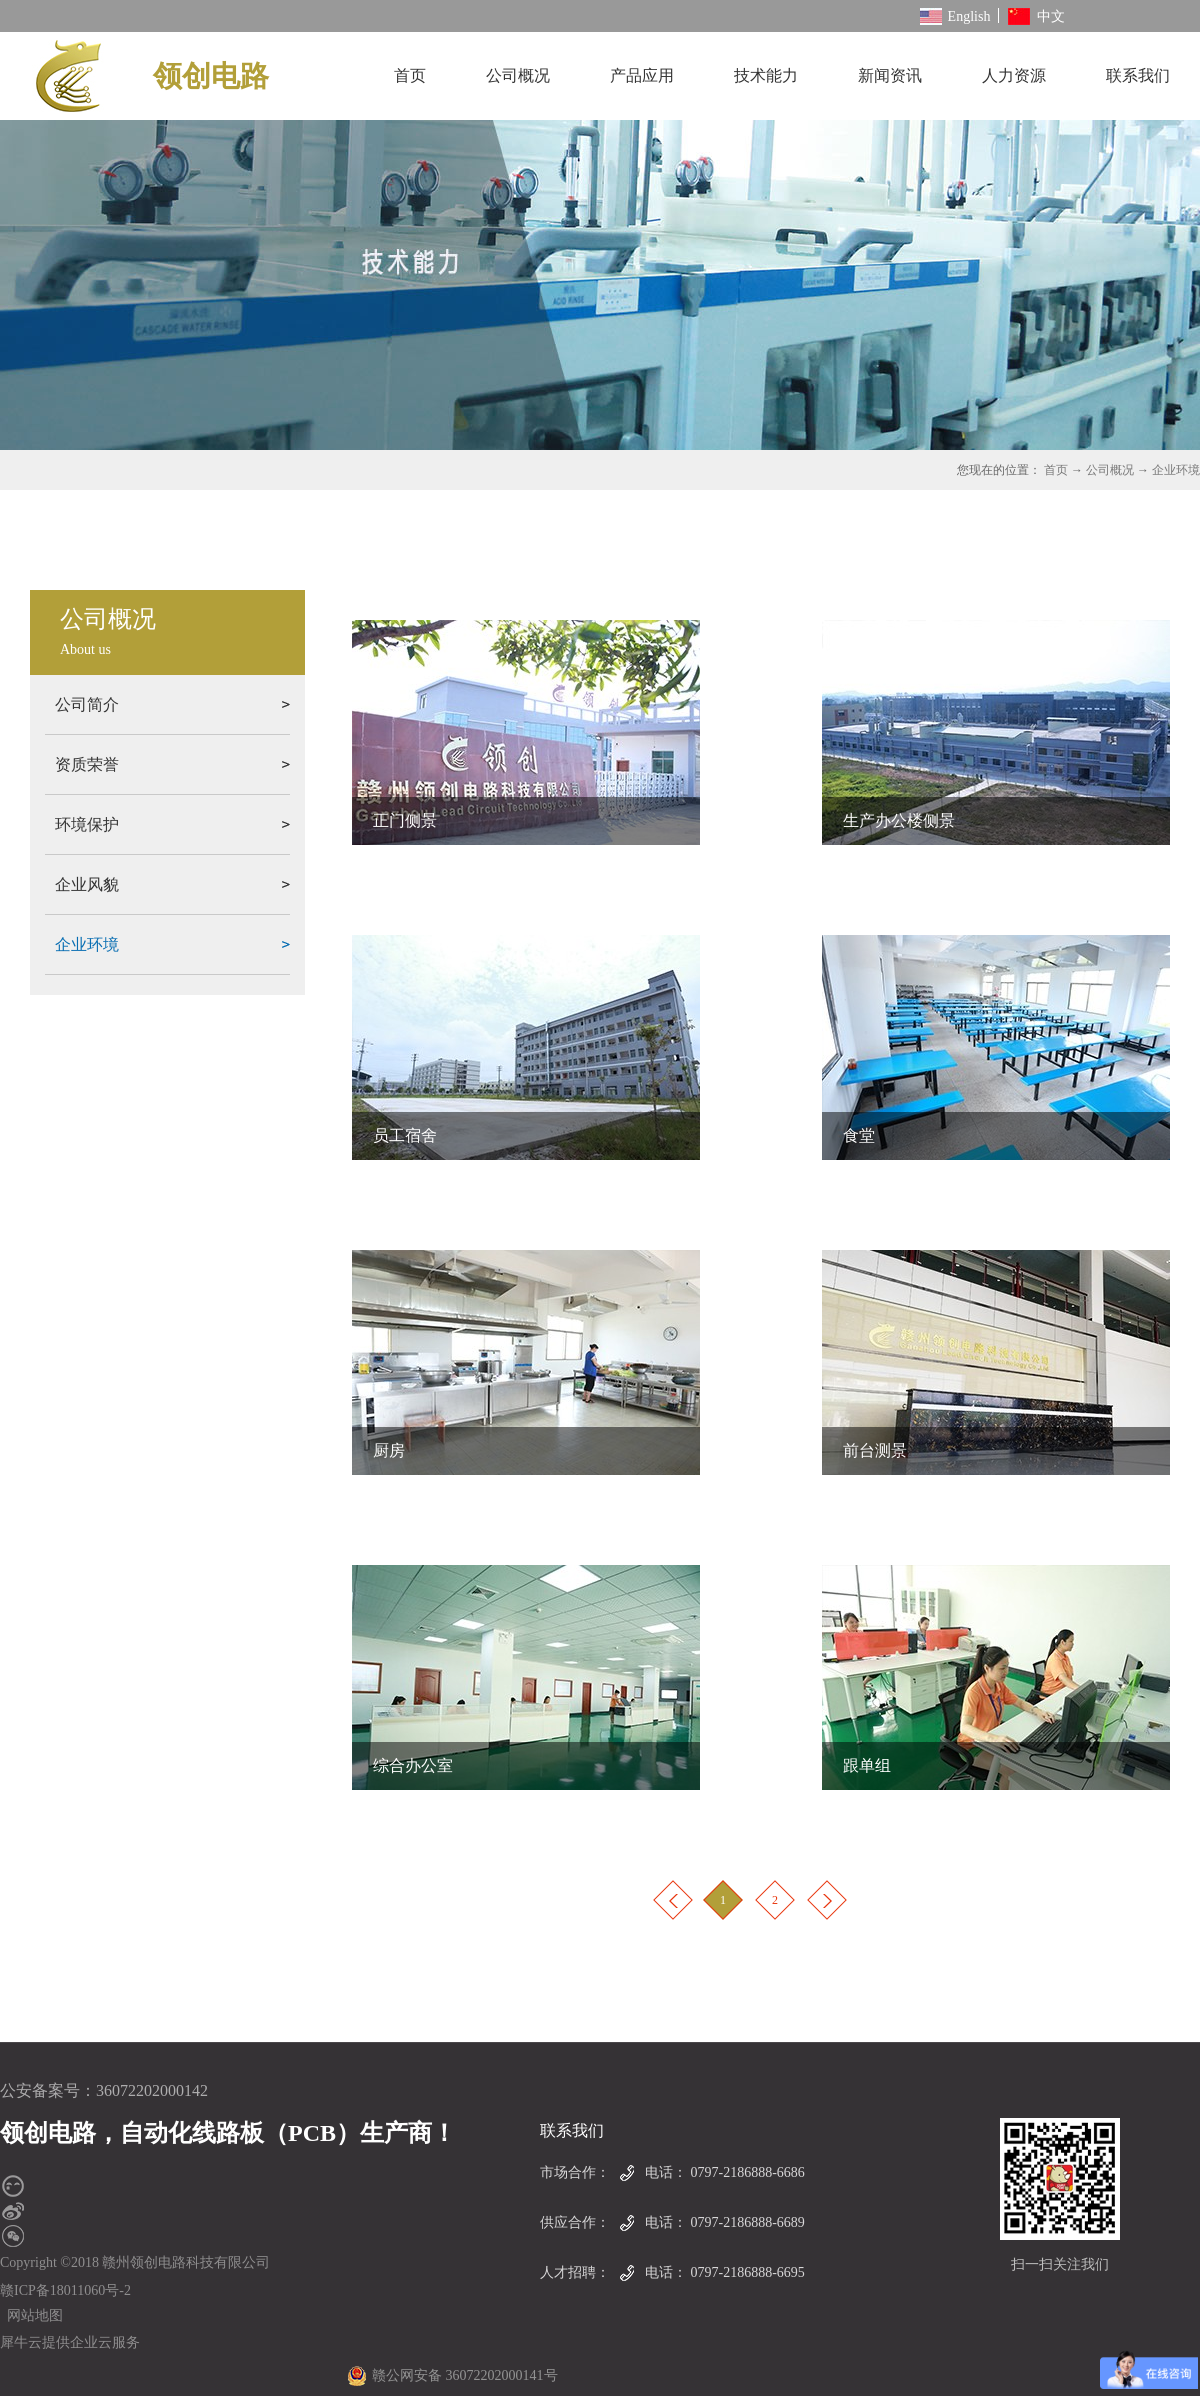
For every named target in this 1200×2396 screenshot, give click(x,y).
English (955, 16)
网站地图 (31, 2315)
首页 (410, 75)
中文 (1036, 16)
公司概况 (1110, 470)
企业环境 (1176, 470)
